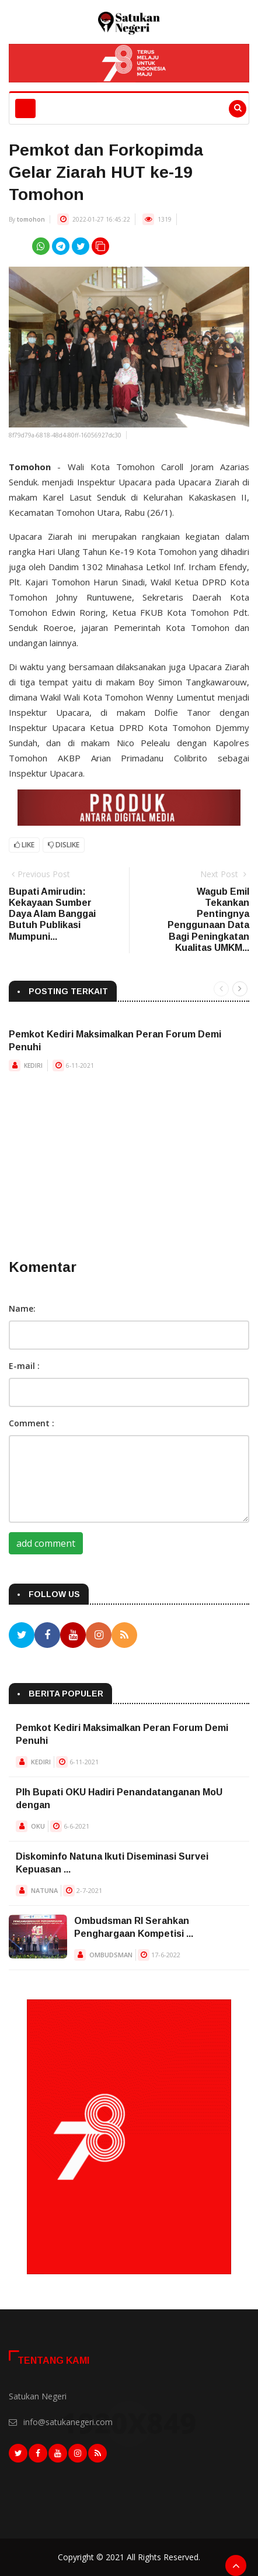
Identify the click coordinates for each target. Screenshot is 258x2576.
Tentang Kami (53, 2360)
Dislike (63, 845)
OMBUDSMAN (111, 1954)
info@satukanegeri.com (68, 2421)
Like (24, 845)
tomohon (31, 219)
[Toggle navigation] (25, 108)
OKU (38, 1826)
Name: (22, 1308)
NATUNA (44, 1890)
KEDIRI (33, 1065)
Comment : (31, 1423)
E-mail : (24, 1365)
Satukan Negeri (38, 2396)
